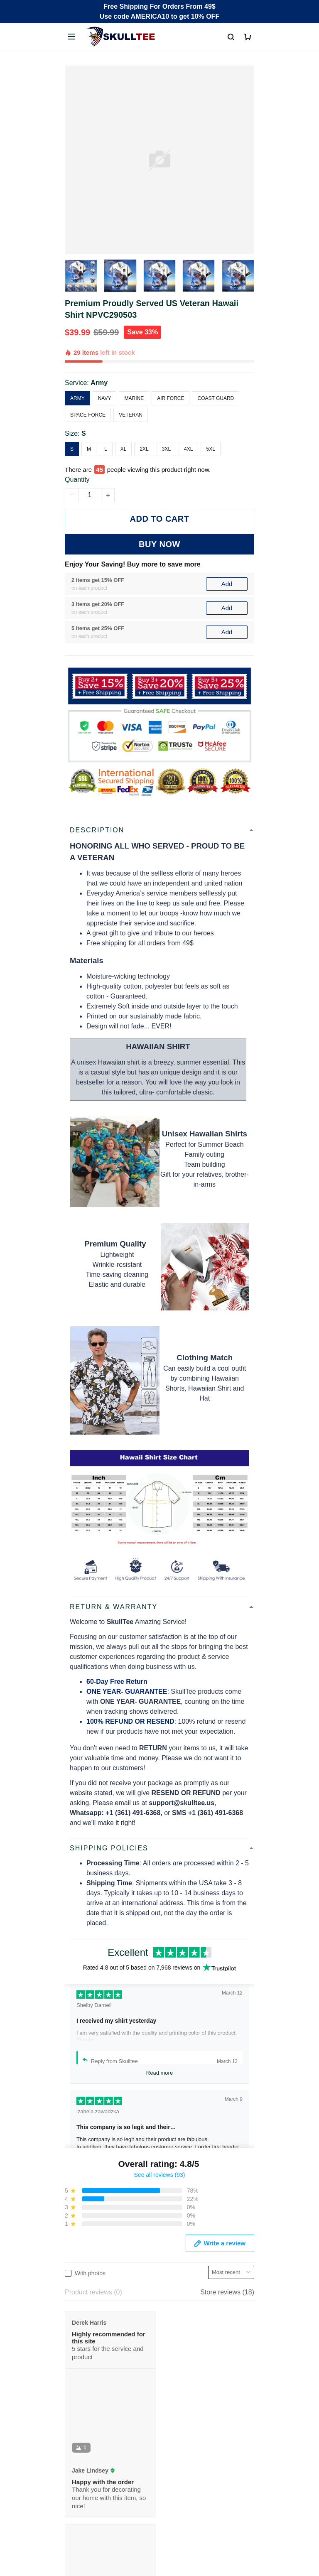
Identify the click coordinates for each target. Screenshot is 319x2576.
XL (123, 449)
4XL (188, 449)
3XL (166, 449)
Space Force (88, 415)
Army (99, 382)
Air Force (170, 398)
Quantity (77, 479)
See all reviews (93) (159, 2174)
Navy (104, 398)
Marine (134, 398)
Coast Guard (215, 398)
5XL (210, 449)
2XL (144, 449)
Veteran (130, 415)
